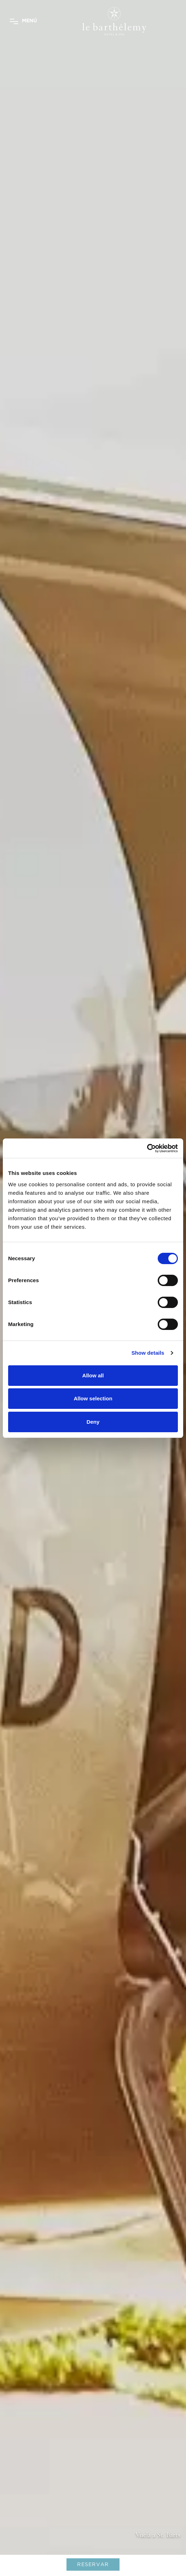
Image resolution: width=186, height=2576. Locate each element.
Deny (93, 1422)
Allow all (93, 1375)
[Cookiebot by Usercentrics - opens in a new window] (147, 1148)
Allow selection (93, 1398)
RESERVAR (93, 2564)
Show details (148, 1353)
